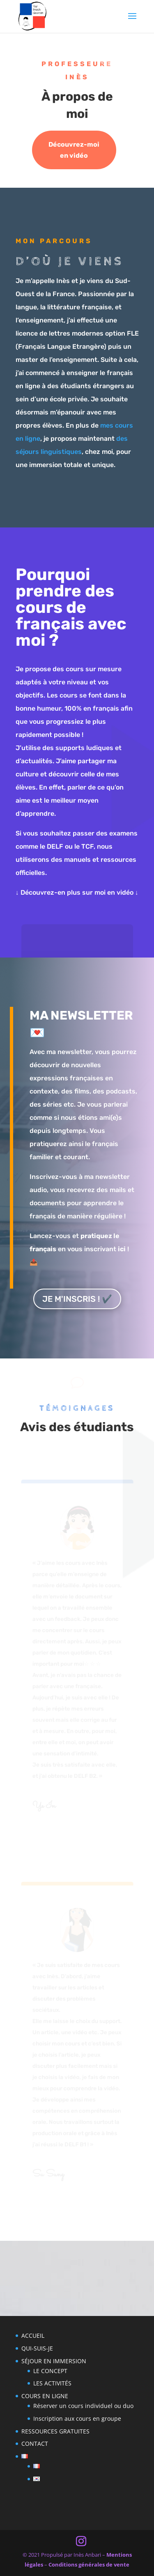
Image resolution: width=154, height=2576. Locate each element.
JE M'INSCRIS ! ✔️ (77, 1299)
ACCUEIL (32, 2335)
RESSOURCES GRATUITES (55, 2431)
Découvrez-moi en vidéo (73, 149)
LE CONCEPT (50, 2371)
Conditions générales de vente (88, 2564)
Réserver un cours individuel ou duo (83, 2406)
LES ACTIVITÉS (52, 2383)
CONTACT (34, 2443)
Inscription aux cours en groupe (77, 2418)
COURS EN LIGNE (44, 2396)
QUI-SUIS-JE (37, 2348)
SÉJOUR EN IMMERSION (53, 2361)
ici (122, 1249)
